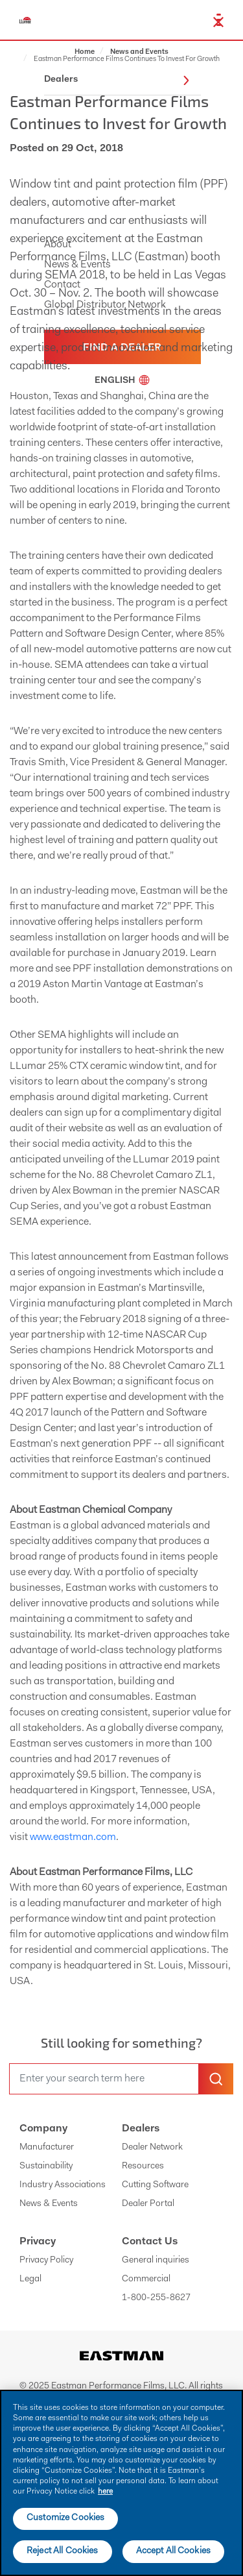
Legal (30, 2279)
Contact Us (150, 2242)
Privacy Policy (46, 2260)
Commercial (146, 2279)
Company (43, 2129)
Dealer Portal (148, 2204)
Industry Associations (62, 2185)
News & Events (48, 2204)
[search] (104, 2078)
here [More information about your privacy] (105, 2492)
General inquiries (155, 2260)
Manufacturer (46, 2147)
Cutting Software (155, 2185)
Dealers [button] (116, 80)
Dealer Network (152, 2147)
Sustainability (46, 2166)
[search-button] (215, 2078)
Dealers (140, 2129)
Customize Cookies (65, 2518)
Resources (143, 2166)
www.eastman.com (73, 1837)
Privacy (37, 2242)
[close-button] (218, 22)
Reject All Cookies (62, 2551)
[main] (121, 2483)
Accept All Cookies (173, 2551)
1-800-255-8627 (156, 2298)
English (122, 381)
